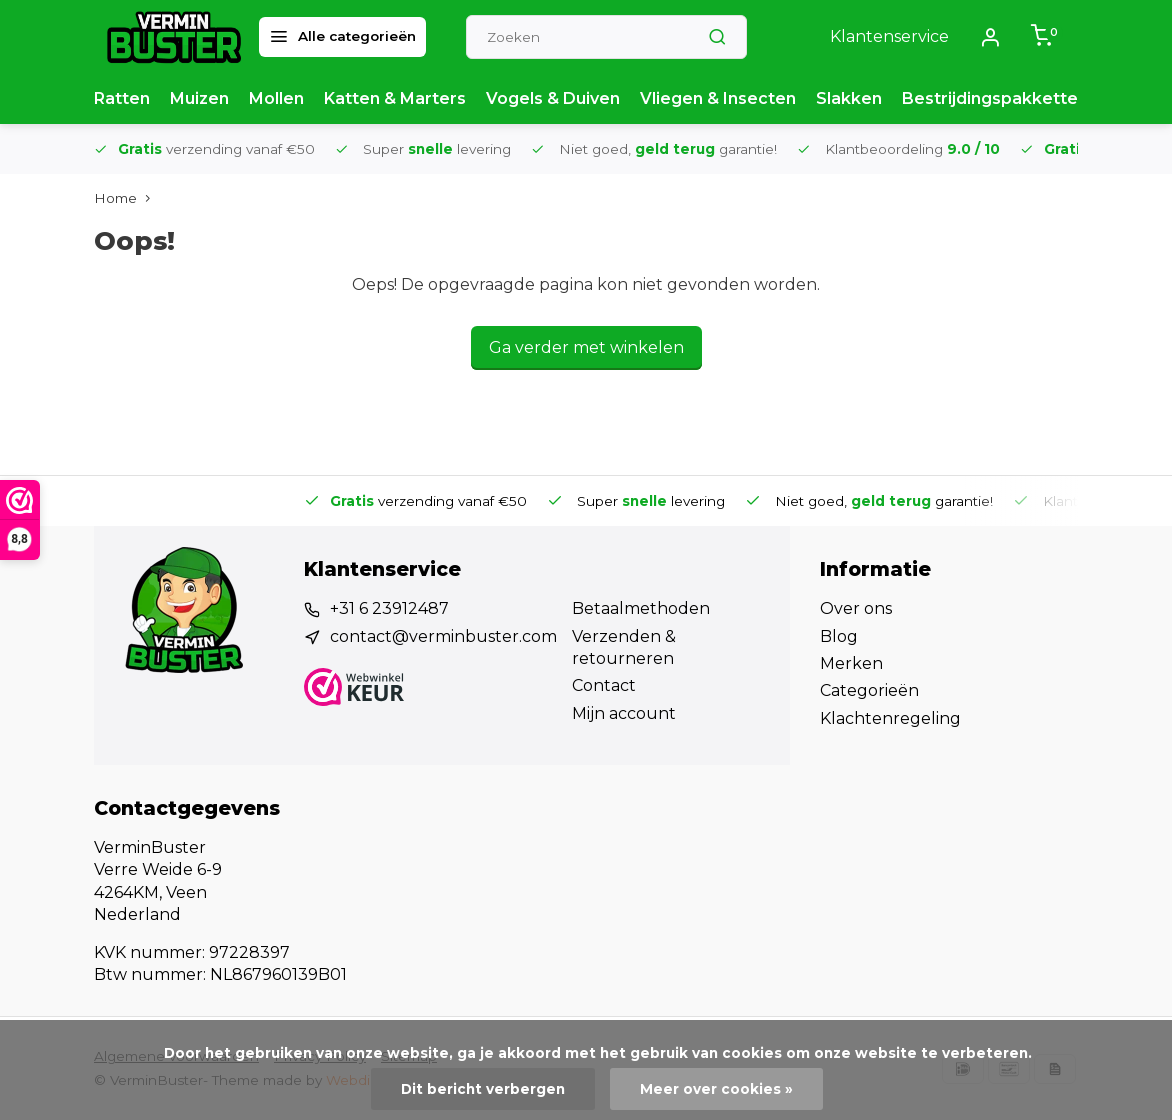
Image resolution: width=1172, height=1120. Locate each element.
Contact (604, 685)
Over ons (856, 608)
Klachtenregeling (890, 718)
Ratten (122, 98)
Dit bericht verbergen (483, 1089)
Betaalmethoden (641, 608)
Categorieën (869, 690)
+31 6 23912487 (389, 608)
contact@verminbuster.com (443, 636)
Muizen (199, 98)
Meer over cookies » (716, 1089)
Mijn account (624, 713)
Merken (851, 663)
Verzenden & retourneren (624, 647)
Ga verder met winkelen (586, 347)
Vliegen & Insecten (718, 98)
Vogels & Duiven (553, 98)
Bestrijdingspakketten (995, 98)
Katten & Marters (395, 98)
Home (126, 198)
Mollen (276, 98)
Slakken (849, 98)
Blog (839, 636)
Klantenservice (889, 36)
